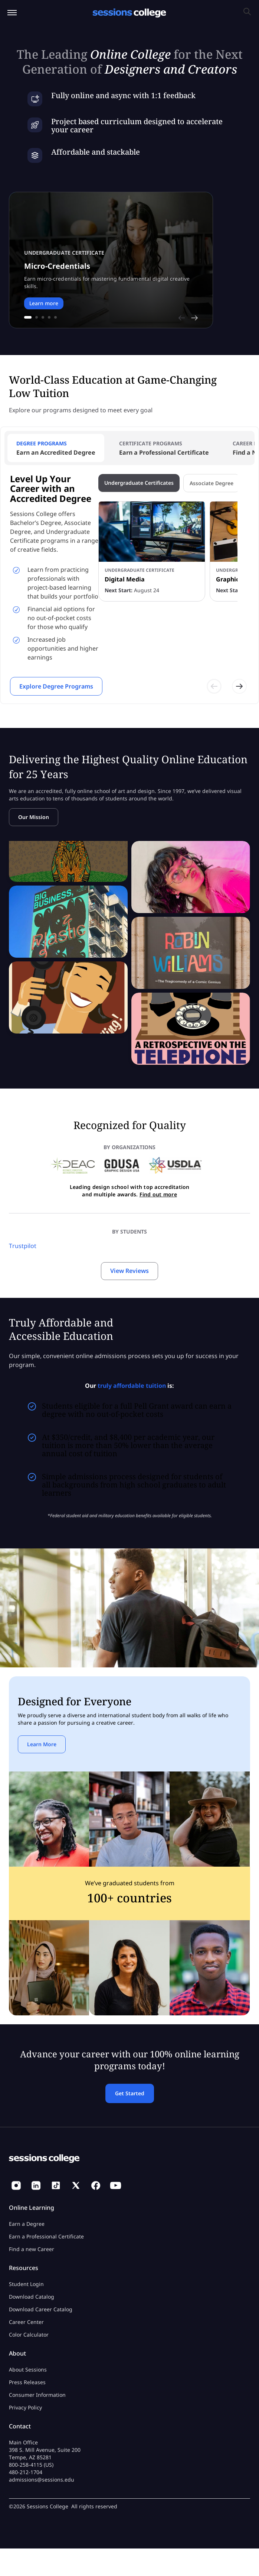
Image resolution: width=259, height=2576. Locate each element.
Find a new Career (31, 2249)
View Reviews (129, 1271)
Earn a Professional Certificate (46, 2236)
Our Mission (33, 816)
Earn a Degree (27, 2223)
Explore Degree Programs (56, 686)
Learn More (41, 1744)
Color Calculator (29, 2334)
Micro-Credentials (57, 266)
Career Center (26, 2321)
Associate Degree (211, 483)
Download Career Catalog (40, 2309)
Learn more (43, 303)
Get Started (129, 2093)
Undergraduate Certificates (139, 482)
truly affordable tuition (132, 1386)
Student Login (26, 2284)
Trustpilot (22, 1246)
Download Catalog (31, 2296)
